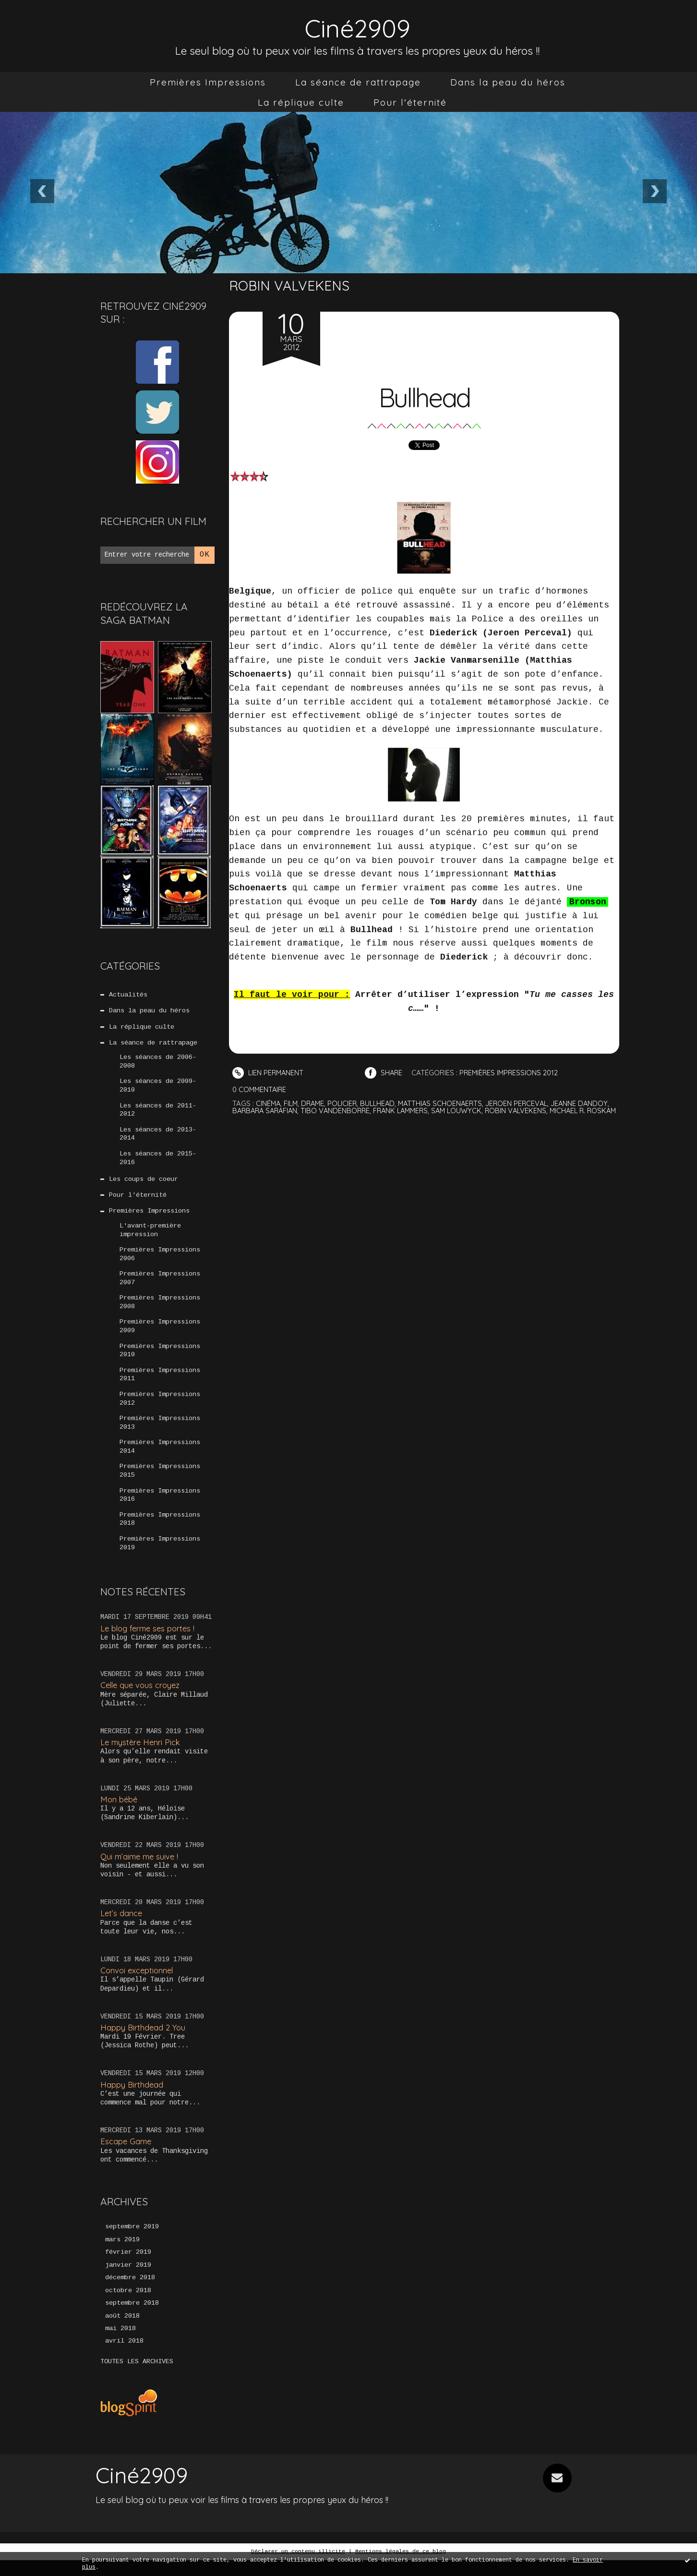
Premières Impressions (208, 82)
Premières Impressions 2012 (160, 1409)
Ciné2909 (357, 27)
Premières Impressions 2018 (160, 1532)
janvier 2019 (128, 2280)
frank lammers (441, 1110)
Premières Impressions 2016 (160, 1508)
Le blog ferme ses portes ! (149, 1642)
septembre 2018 (132, 2318)
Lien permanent (268, 1072)
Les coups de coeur (143, 1184)
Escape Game (126, 2156)
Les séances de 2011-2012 (158, 1113)
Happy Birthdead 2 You (143, 2041)
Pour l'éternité (410, 102)
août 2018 (122, 2331)
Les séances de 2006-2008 (158, 1064)
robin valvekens (560, 1110)
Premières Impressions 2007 (160, 1285)
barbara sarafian (300, 1110)
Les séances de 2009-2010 (158, 1088)
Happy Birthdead (132, 2098)
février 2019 (128, 2267)
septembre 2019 (132, 2241)
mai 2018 (120, 2344)
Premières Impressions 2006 (160, 1261)
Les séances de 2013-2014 (158, 1138)
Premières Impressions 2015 (160, 1483)
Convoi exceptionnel (138, 1985)
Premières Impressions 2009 (160, 1335)
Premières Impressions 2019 (160, 1557)
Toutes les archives (136, 2378)
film (292, 1103)
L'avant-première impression (150, 1236)
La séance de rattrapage (358, 82)
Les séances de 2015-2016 (158, 1162)
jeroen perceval (525, 1103)
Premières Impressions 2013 (160, 1433)
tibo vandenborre (373, 1110)
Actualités (128, 995)
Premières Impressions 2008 (160, 1310)
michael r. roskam (267, 1117)
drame (315, 1103)
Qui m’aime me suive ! (140, 1870)
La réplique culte (301, 102)
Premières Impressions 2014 (160, 1458)
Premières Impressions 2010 (160, 1359)
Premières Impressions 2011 (160, 1384)
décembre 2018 (130, 2293)
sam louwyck (499, 1110)
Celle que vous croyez (141, 1699)
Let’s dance (121, 1927)
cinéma (268, 1103)
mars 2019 (122, 2254)
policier (346, 1103)
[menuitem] (208, 82)
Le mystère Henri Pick (141, 1756)
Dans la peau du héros (507, 82)
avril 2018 (124, 2357)
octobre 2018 (128, 2305)
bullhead (382, 1103)
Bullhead (424, 396)
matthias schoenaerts (447, 1103)
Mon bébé (119, 1813)
